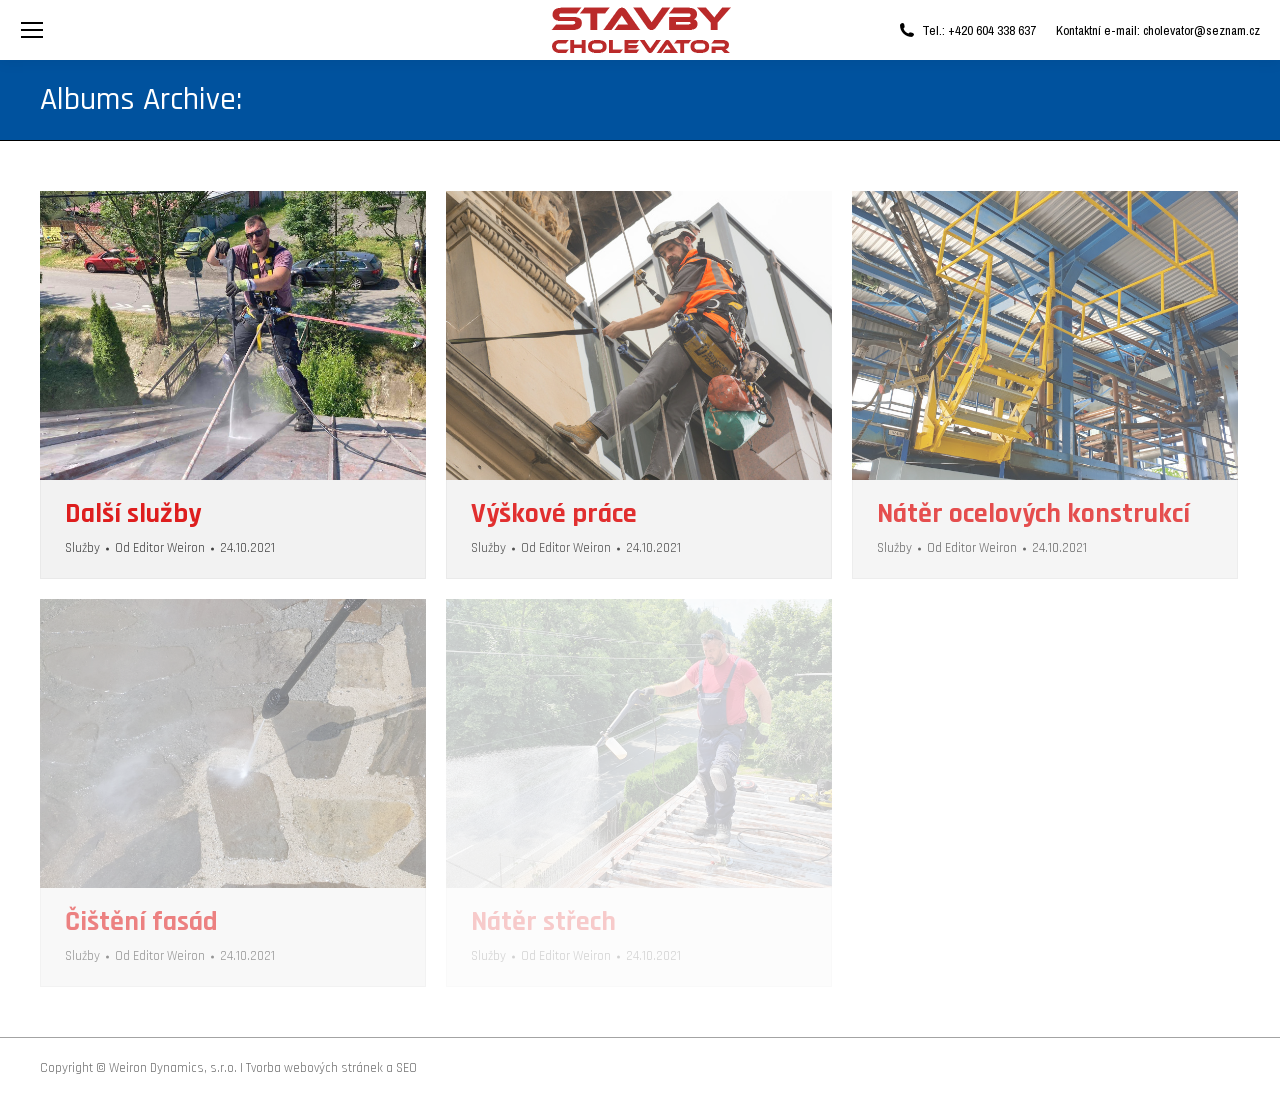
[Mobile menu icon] (32, 30)
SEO (406, 1068)
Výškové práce (554, 514)
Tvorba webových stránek (314, 1068)
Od (160, 548)
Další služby (133, 514)
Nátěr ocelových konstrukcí (1033, 514)
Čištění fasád (141, 922)
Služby (82, 548)
